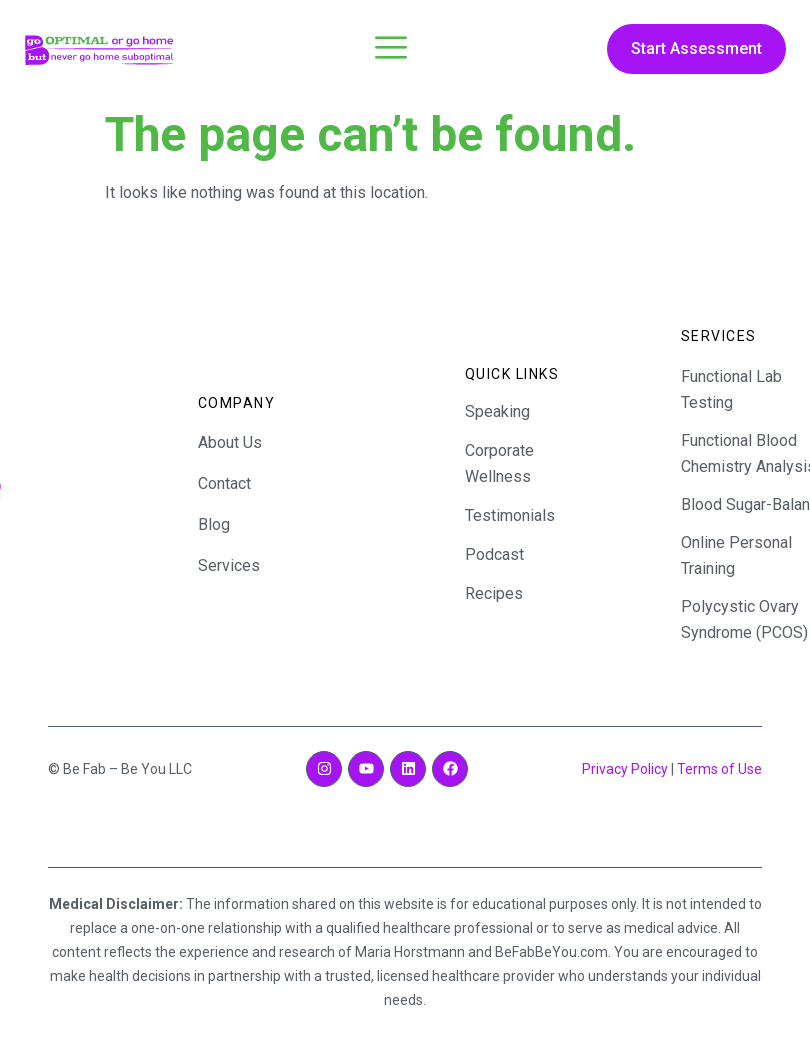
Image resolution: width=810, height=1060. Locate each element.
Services (229, 565)
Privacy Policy (625, 769)
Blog (214, 524)
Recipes (494, 593)
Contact (224, 483)
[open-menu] (391, 50)
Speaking (497, 411)
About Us (230, 442)
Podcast (494, 554)
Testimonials (510, 515)
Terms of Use (719, 769)
